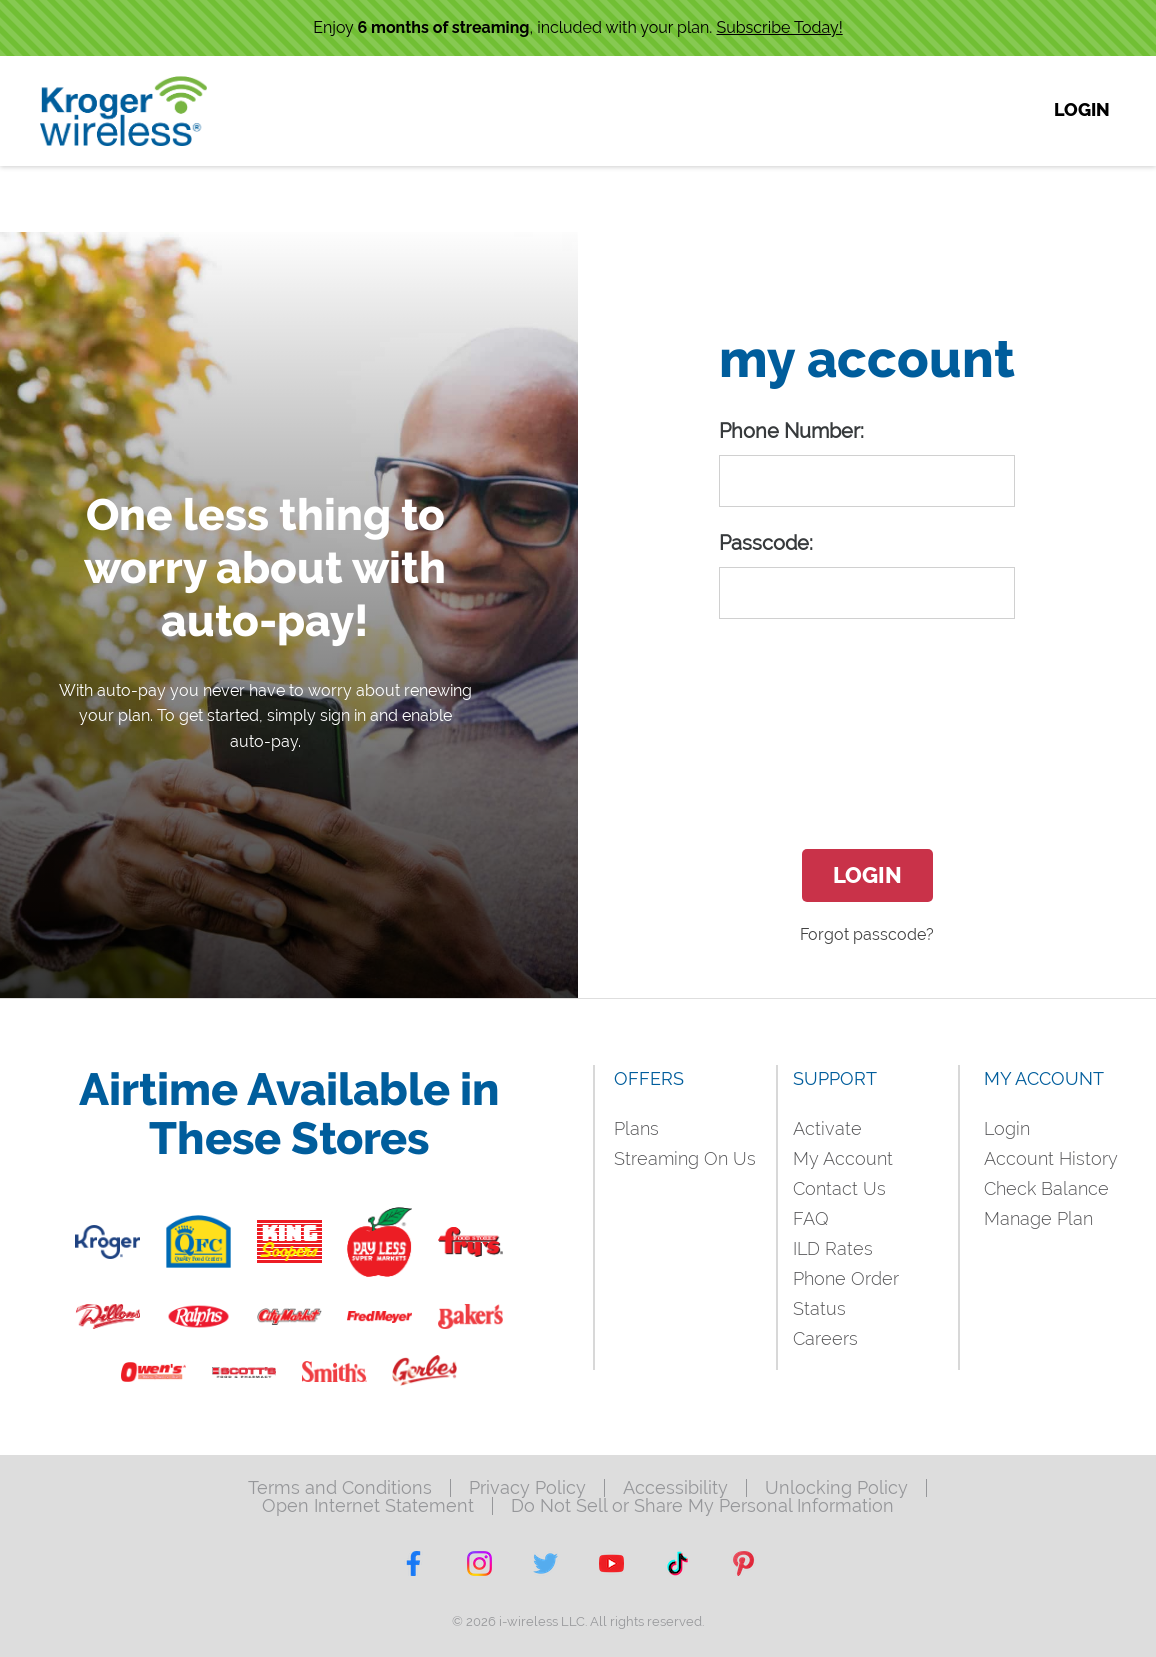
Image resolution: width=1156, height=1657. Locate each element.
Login (867, 875)
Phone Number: (791, 431)
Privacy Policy (527, 1488)
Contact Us (839, 1188)
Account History (1051, 1158)
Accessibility (675, 1488)
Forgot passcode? (867, 934)
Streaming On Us (685, 1158)
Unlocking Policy (836, 1488)
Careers (825, 1338)
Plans (636, 1128)
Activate (827, 1128)
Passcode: (766, 543)
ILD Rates (833, 1248)
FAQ (811, 1218)
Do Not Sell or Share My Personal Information (702, 1506)
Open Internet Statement (368, 1506)
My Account (843, 1158)
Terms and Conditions (340, 1488)
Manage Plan (1038, 1218)
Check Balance (1046, 1188)
